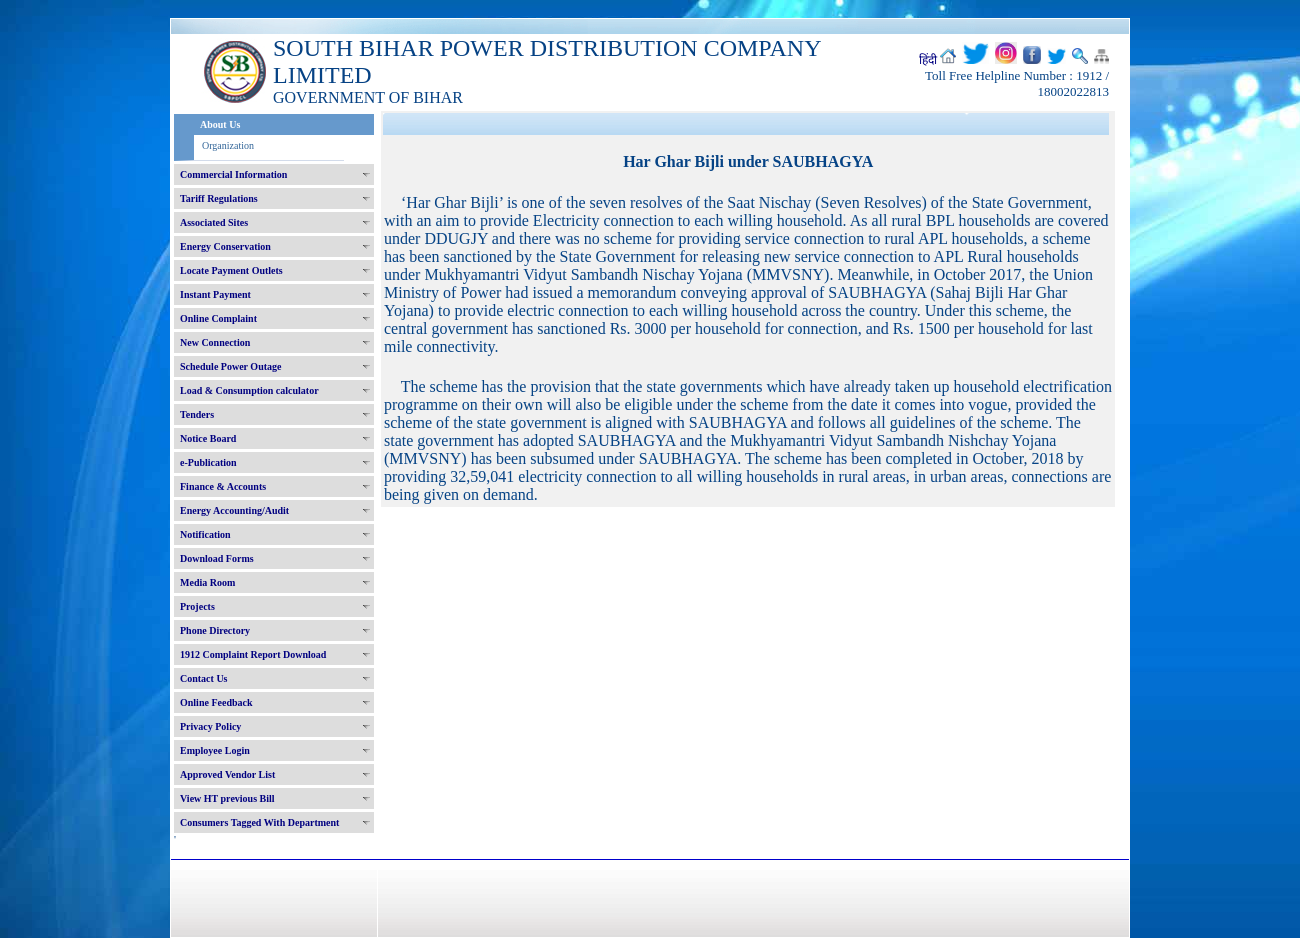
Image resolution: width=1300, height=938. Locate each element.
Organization (228, 145)
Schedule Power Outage (230, 366)
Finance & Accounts (223, 486)
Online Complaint (218, 318)
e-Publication (208, 462)
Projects (197, 606)
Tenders (197, 414)
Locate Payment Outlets (231, 270)
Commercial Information (233, 174)
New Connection (215, 342)
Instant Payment (215, 294)
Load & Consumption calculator (249, 390)
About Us (220, 124)
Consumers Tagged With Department (259, 822)
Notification (205, 534)
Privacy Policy (210, 726)
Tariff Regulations (219, 198)
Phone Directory (215, 630)
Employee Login (215, 750)
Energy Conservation (225, 246)
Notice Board (208, 438)
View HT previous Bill (227, 798)
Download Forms (217, 558)
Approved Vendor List (227, 774)
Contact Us (204, 678)
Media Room (207, 582)
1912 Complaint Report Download (253, 654)
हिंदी (928, 60)
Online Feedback (216, 702)
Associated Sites (214, 222)
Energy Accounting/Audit (234, 510)
